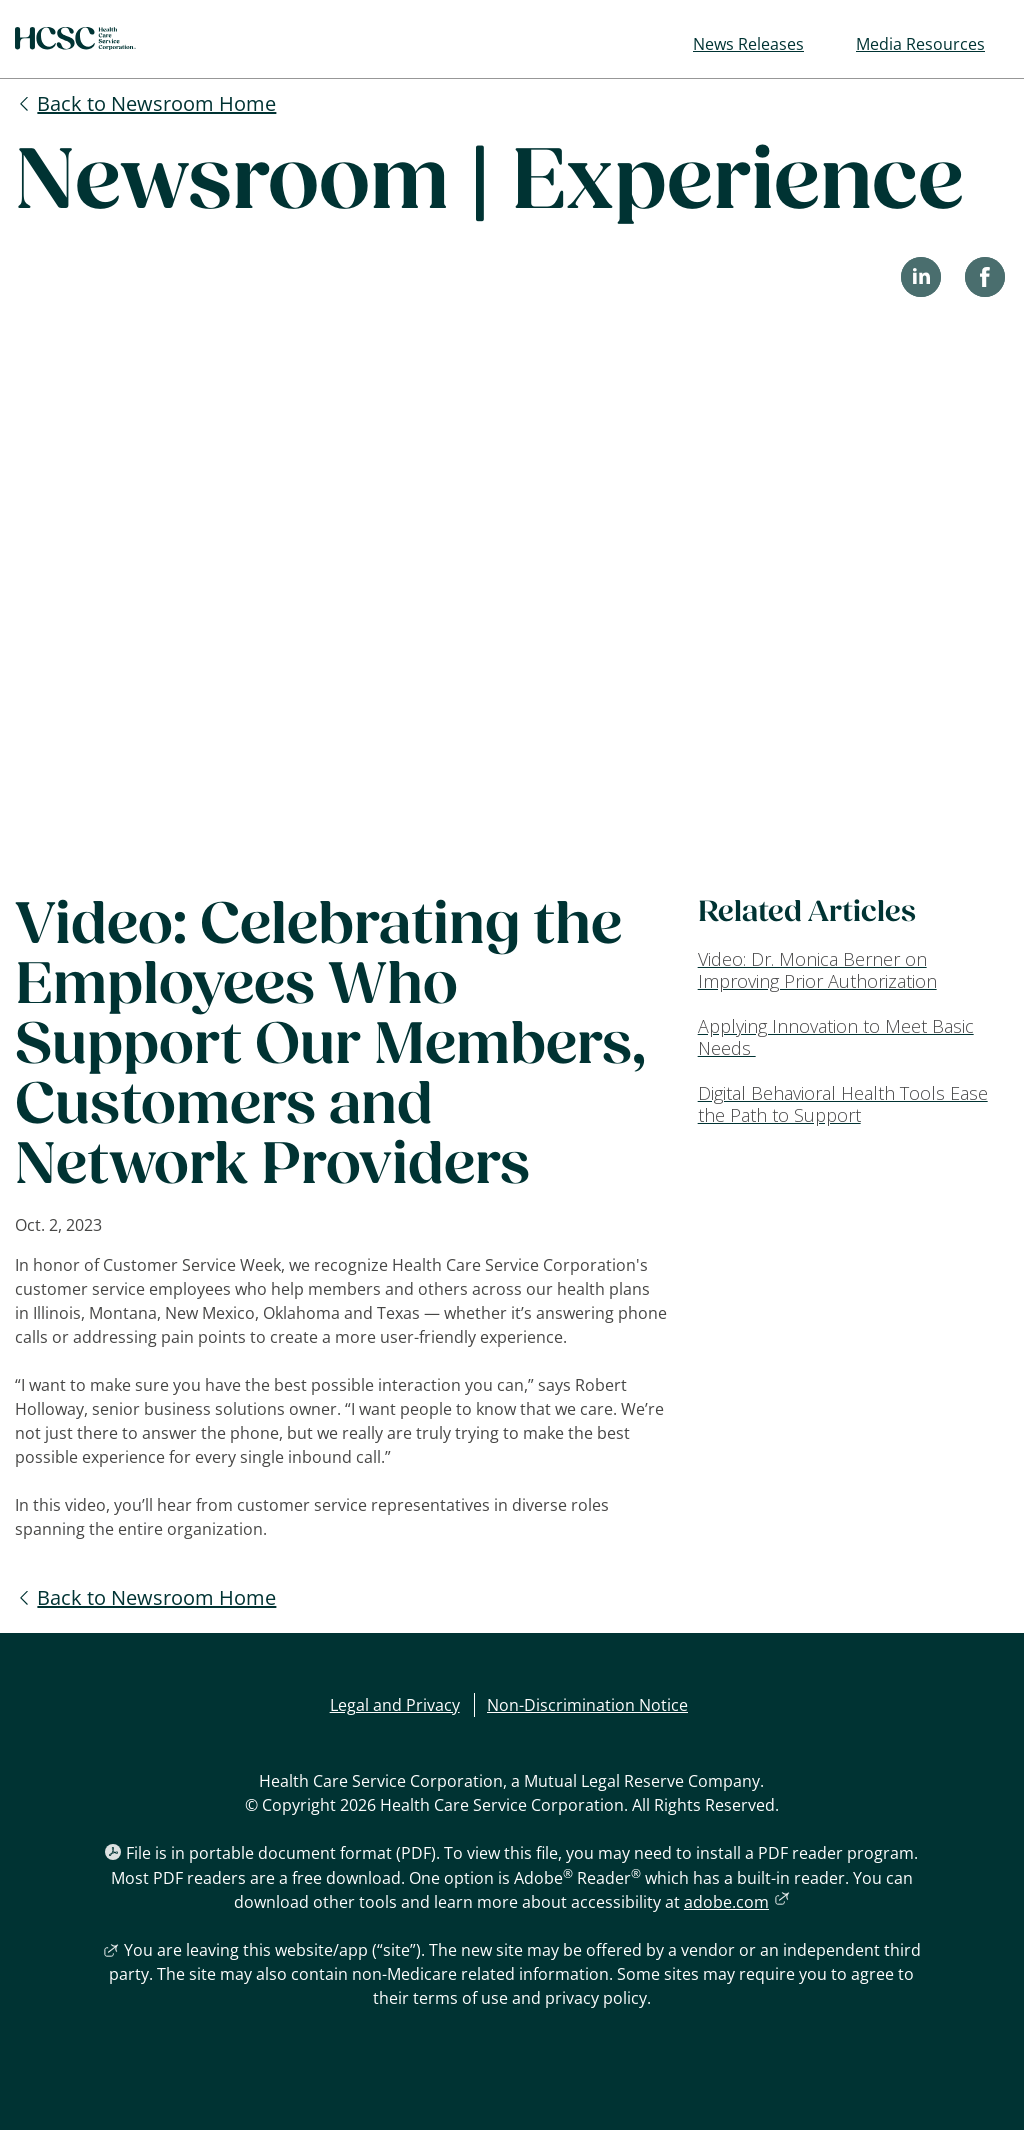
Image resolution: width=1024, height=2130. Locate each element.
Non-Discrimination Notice (587, 1705)
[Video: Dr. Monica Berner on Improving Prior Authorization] (853, 970)
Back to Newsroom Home (156, 103)
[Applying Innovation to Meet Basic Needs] (853, 1037)
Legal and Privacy (395, 1705)
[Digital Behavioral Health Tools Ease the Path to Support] (853, 1104)
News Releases (748, 44)
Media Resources (920, 44)
